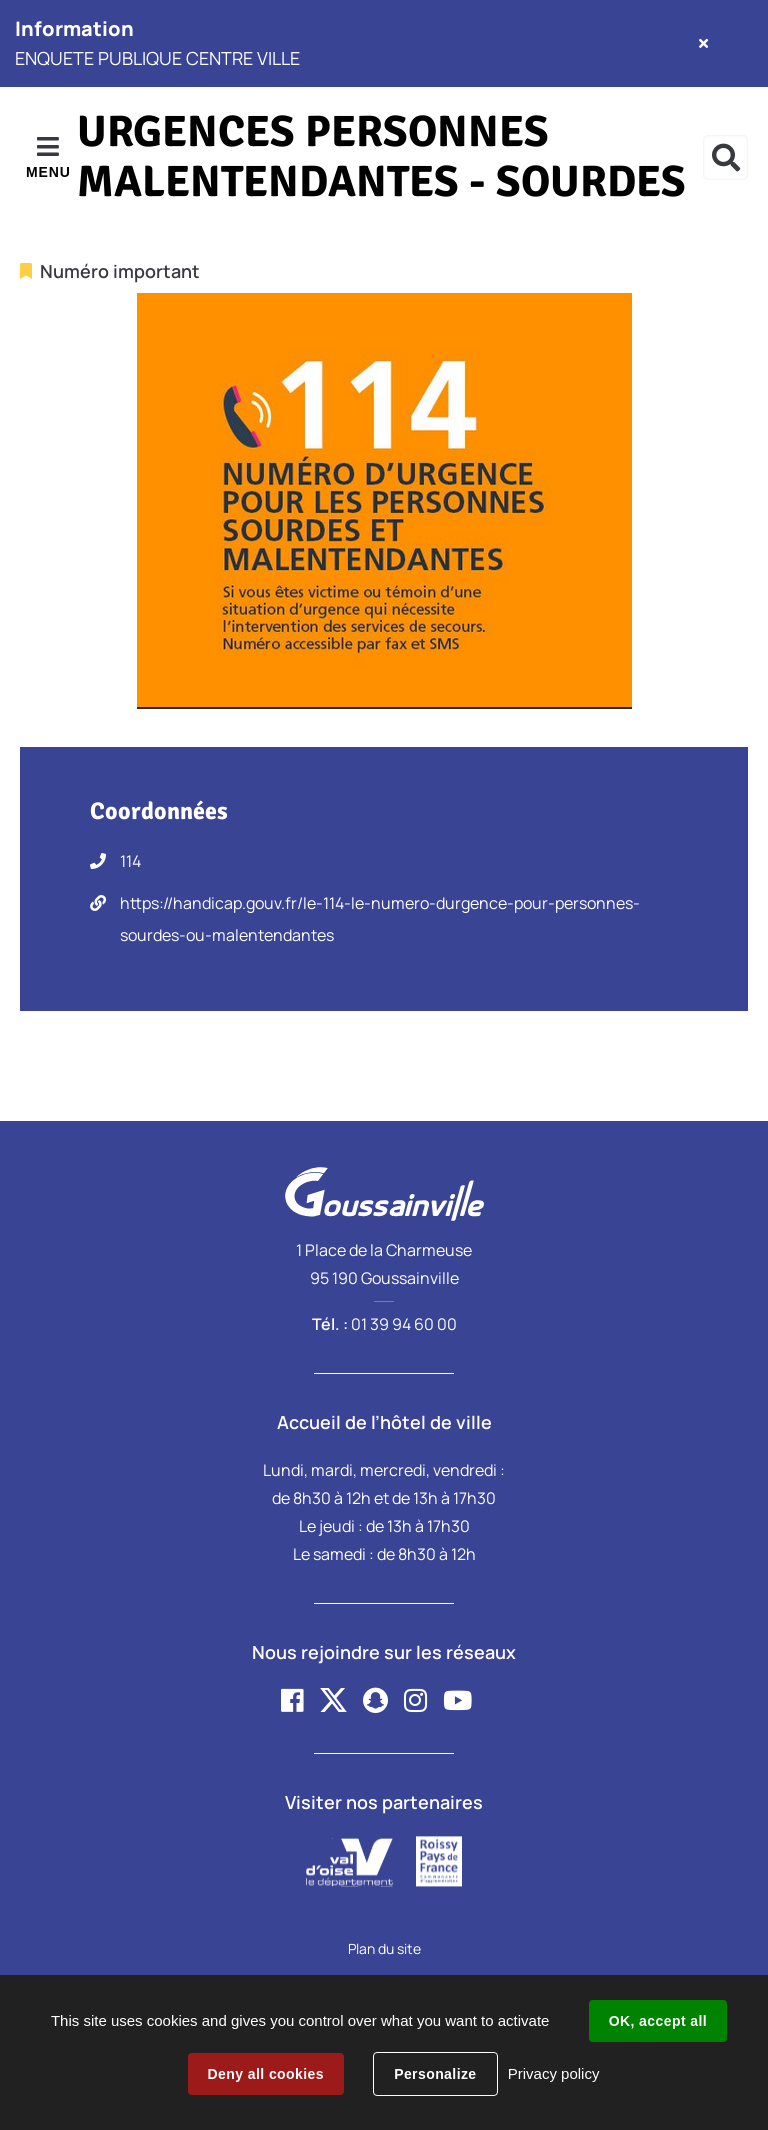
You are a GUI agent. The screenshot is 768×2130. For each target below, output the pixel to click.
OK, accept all (658, 2021)
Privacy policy (554, 2073)
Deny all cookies (266, 2074)
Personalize (435, 2074)
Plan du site (384, 1948)
